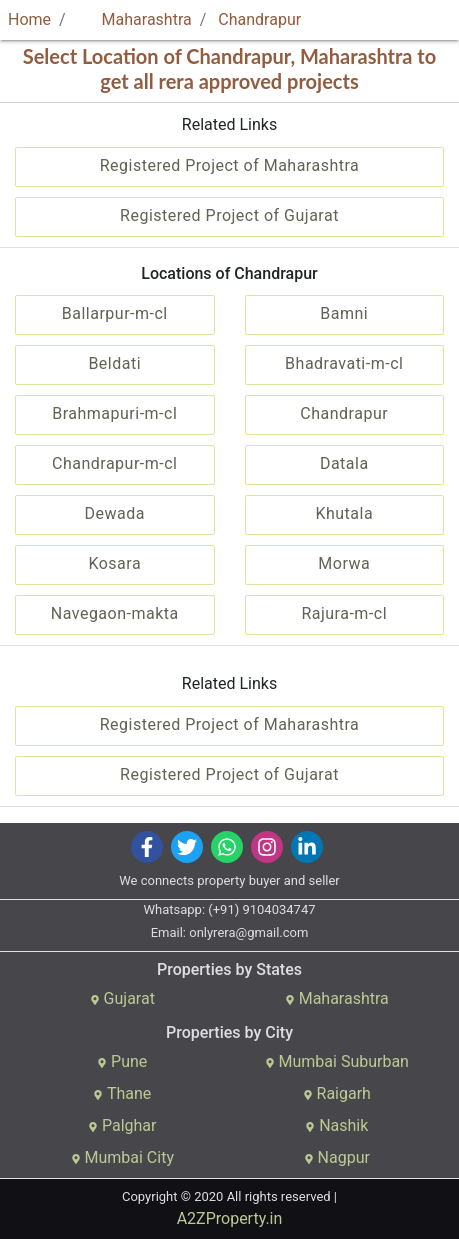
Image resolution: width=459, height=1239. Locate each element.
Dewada (115, 513)
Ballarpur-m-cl (115, 313)
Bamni (344, 313)
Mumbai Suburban (337, 1061)
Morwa (344, 563)
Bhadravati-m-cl (344, 363)
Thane (122, 1093)
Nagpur (337, 1157)
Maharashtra (135, 19)
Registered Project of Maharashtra (230, 165)
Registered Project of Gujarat (229, 215)
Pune (122, 1061)
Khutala (344, 513)
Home (29, 19)
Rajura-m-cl (344, 613)
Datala (344, 463)
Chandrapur (259, 19)
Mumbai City (122, 1157)
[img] (146, 847)
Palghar (122, 1125)
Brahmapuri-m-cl (114, 413)
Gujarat (122, 998)
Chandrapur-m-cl (114, 463)
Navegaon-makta (115, 613)
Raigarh (337, 1093)
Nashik (336, 1125)
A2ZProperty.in (230, 1218)
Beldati (114, 363)
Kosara (114, 563)
